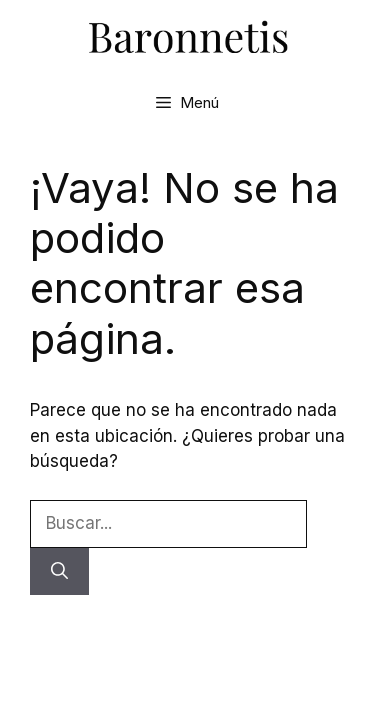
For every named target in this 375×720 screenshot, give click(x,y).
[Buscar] (59, 572)
